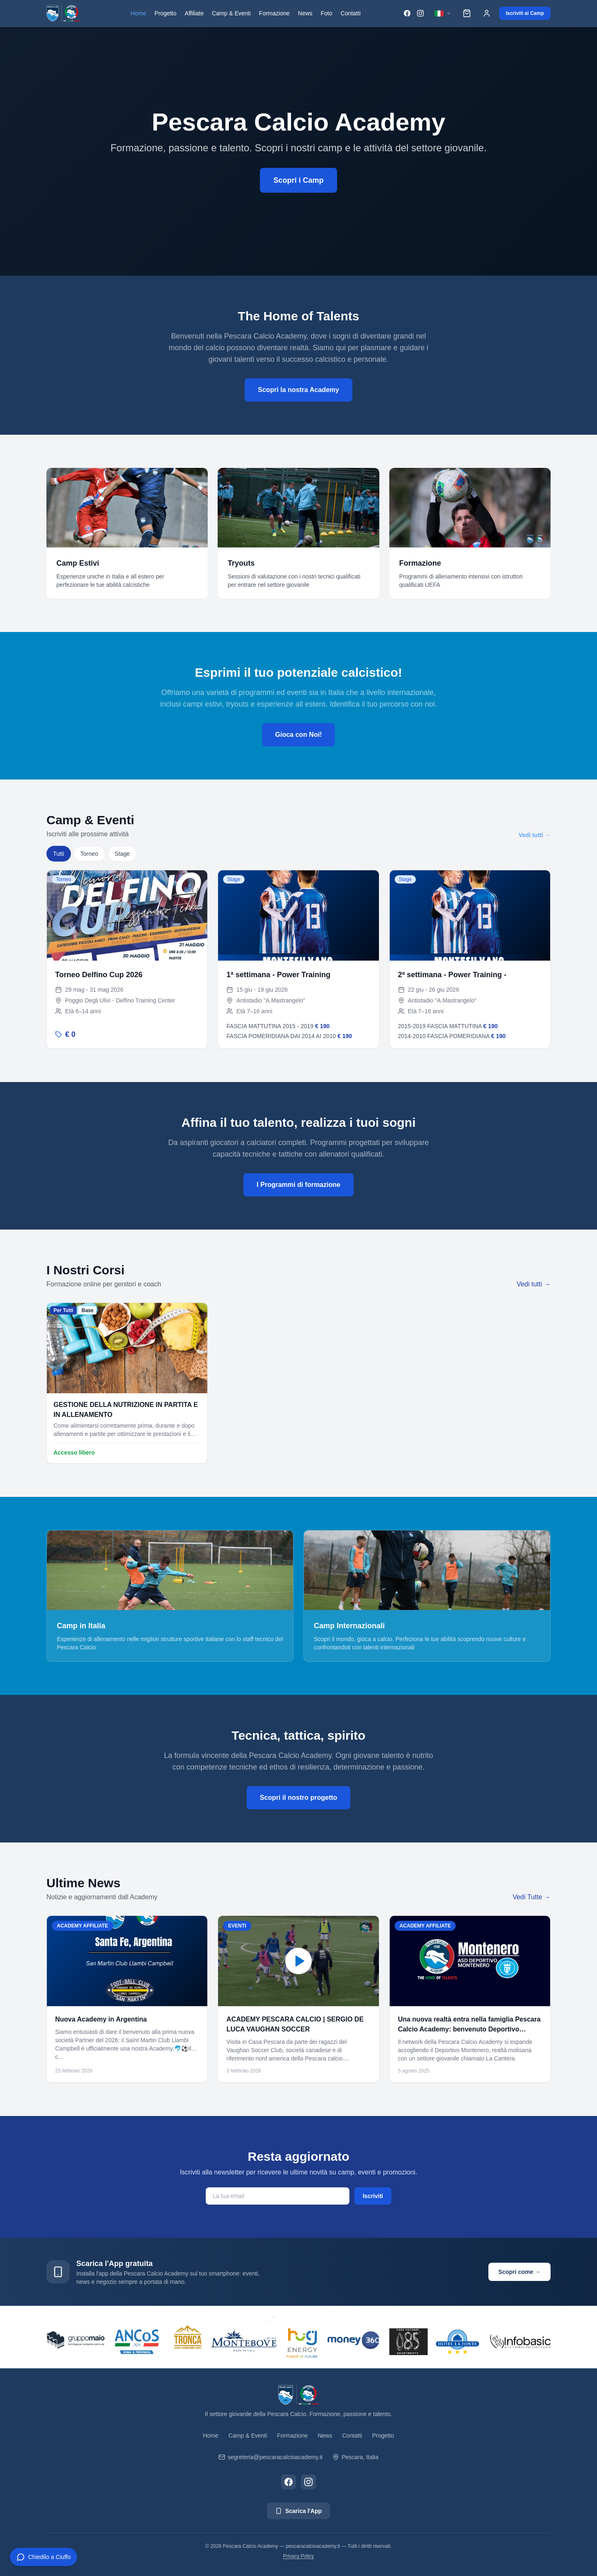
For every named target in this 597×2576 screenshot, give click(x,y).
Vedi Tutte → (531, 1897)
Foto (326, 13)
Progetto (166, 13)
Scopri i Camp (298, 181)
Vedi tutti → (535, 835)
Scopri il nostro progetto (298, 1797)
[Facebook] (407, 13)
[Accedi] (486, 13)
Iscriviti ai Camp (525, 13)
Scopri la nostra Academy (298, 389)
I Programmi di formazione (298, 1184)
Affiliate (194, 13)
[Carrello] (466, 13)
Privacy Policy (298, 2556)
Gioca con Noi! (298, 734)
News (305, 13)
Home (138, 13)
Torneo (89, 853)
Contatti (351, 13)
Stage (122, 853)
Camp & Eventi (231, 13)
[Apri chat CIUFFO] (43, 2557)
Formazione (274, 13)
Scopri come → (519, 2272)
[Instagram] (420, 13)
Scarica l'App (298, 2511)
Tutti (58, 853)
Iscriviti (373, 2196)
